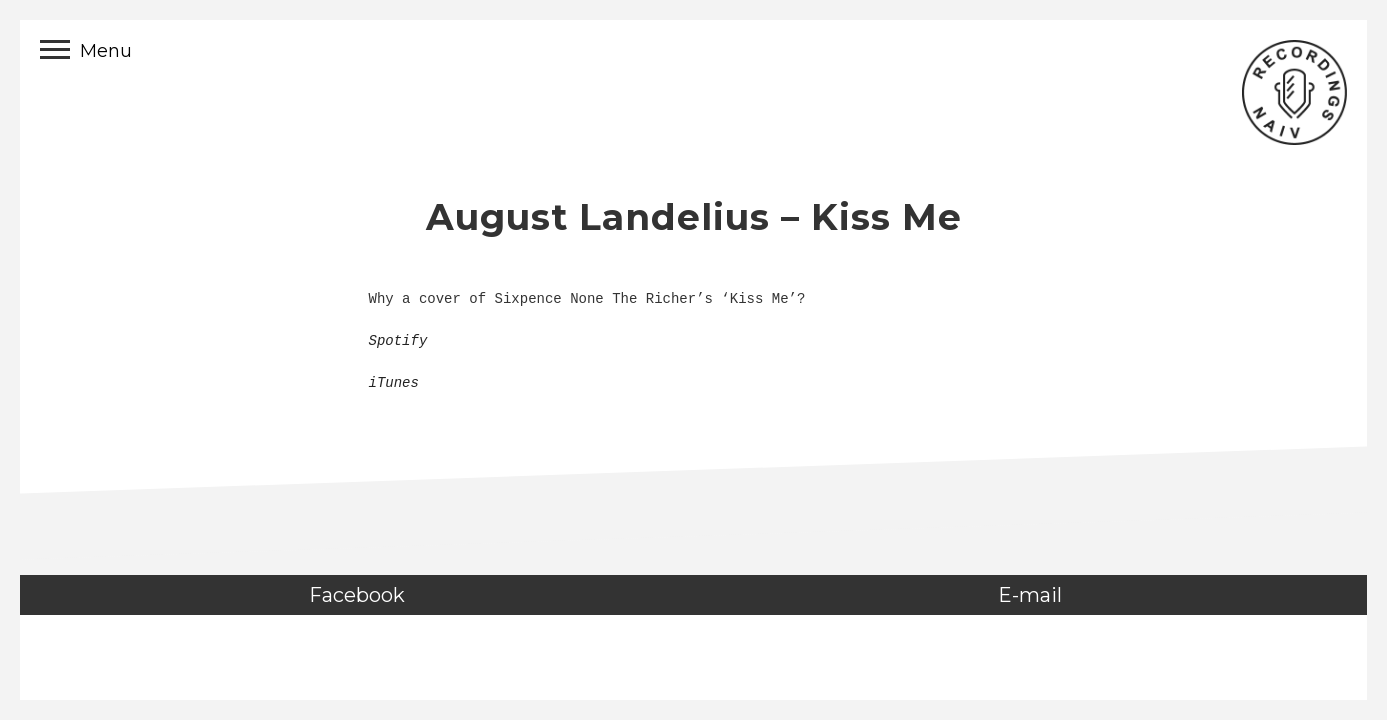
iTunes (394, 383)
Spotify (398, 341)
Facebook (357, 595)
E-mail (1030, 595)
